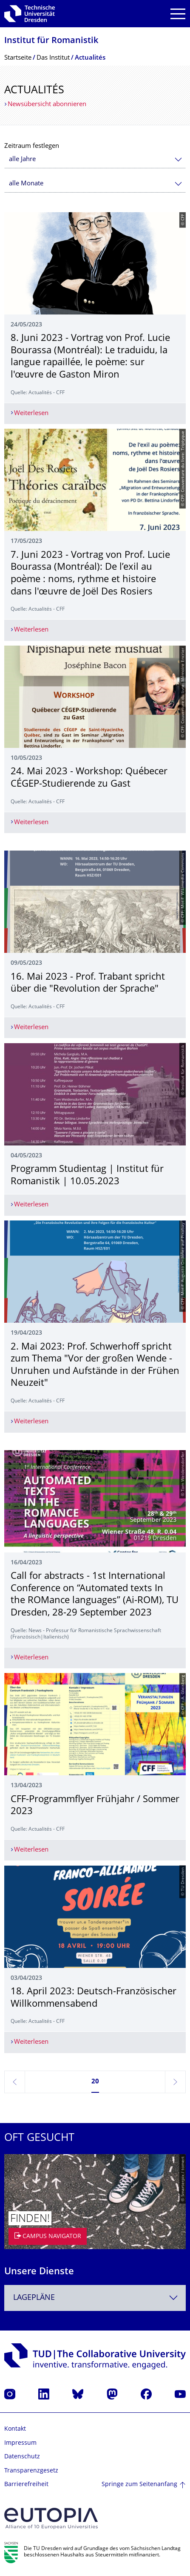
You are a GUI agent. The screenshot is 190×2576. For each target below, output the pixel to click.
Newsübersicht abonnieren (47, 104)
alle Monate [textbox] (26, 184)
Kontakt (15, 2429)
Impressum (20, 2443)
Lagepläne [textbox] (34, 2298)
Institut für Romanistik (51, 41)
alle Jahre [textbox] (22, 159)
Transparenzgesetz (31, 2471)
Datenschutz (22, 2457)
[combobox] (95, 159)
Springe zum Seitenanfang (139, 2484)
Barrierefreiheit (26, 2484)
